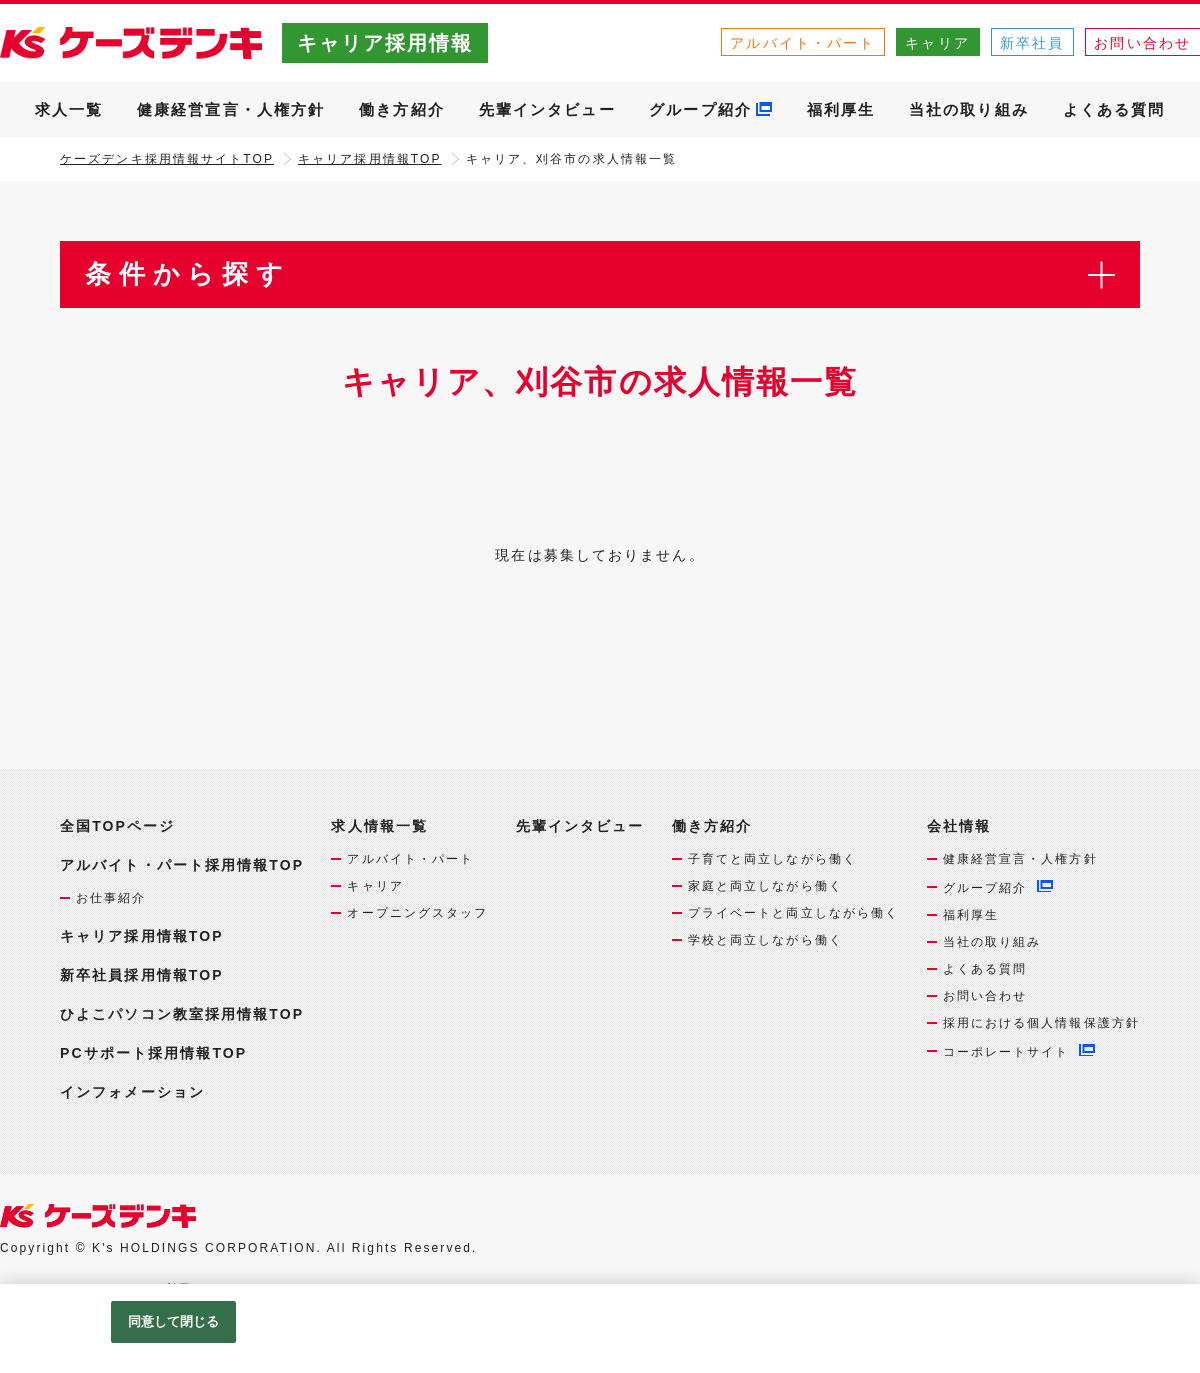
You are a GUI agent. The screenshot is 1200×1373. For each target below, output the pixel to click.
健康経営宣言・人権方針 (231, 109)
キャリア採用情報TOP (370, 159)
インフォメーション (132, 1092)
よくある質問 (1114, 109)
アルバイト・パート (802, 43)
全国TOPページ (117, 826)
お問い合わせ (985, 996)
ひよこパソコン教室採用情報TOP (182, 1014)
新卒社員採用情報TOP (142, 975)
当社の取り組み (969, 109)
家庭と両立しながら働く (765, 886)
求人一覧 (69, 109)
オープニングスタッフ (417, 913)
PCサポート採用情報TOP (153, 1053)
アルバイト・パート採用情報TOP (182, 865)
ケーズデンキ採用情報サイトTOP (167, 159)
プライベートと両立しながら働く (794, 913)
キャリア (937, 43)
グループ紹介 (700, 109)
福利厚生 (841, 109)
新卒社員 (1032, 43)
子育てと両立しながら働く (772, 859)
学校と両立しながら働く (765, 940)
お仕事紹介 (111, 898)
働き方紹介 (402, 109)
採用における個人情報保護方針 (1041, 1023)
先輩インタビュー (547, 109)
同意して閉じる (174, 1321)
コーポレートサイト (1006, 1052)
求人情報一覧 (379, 826)
